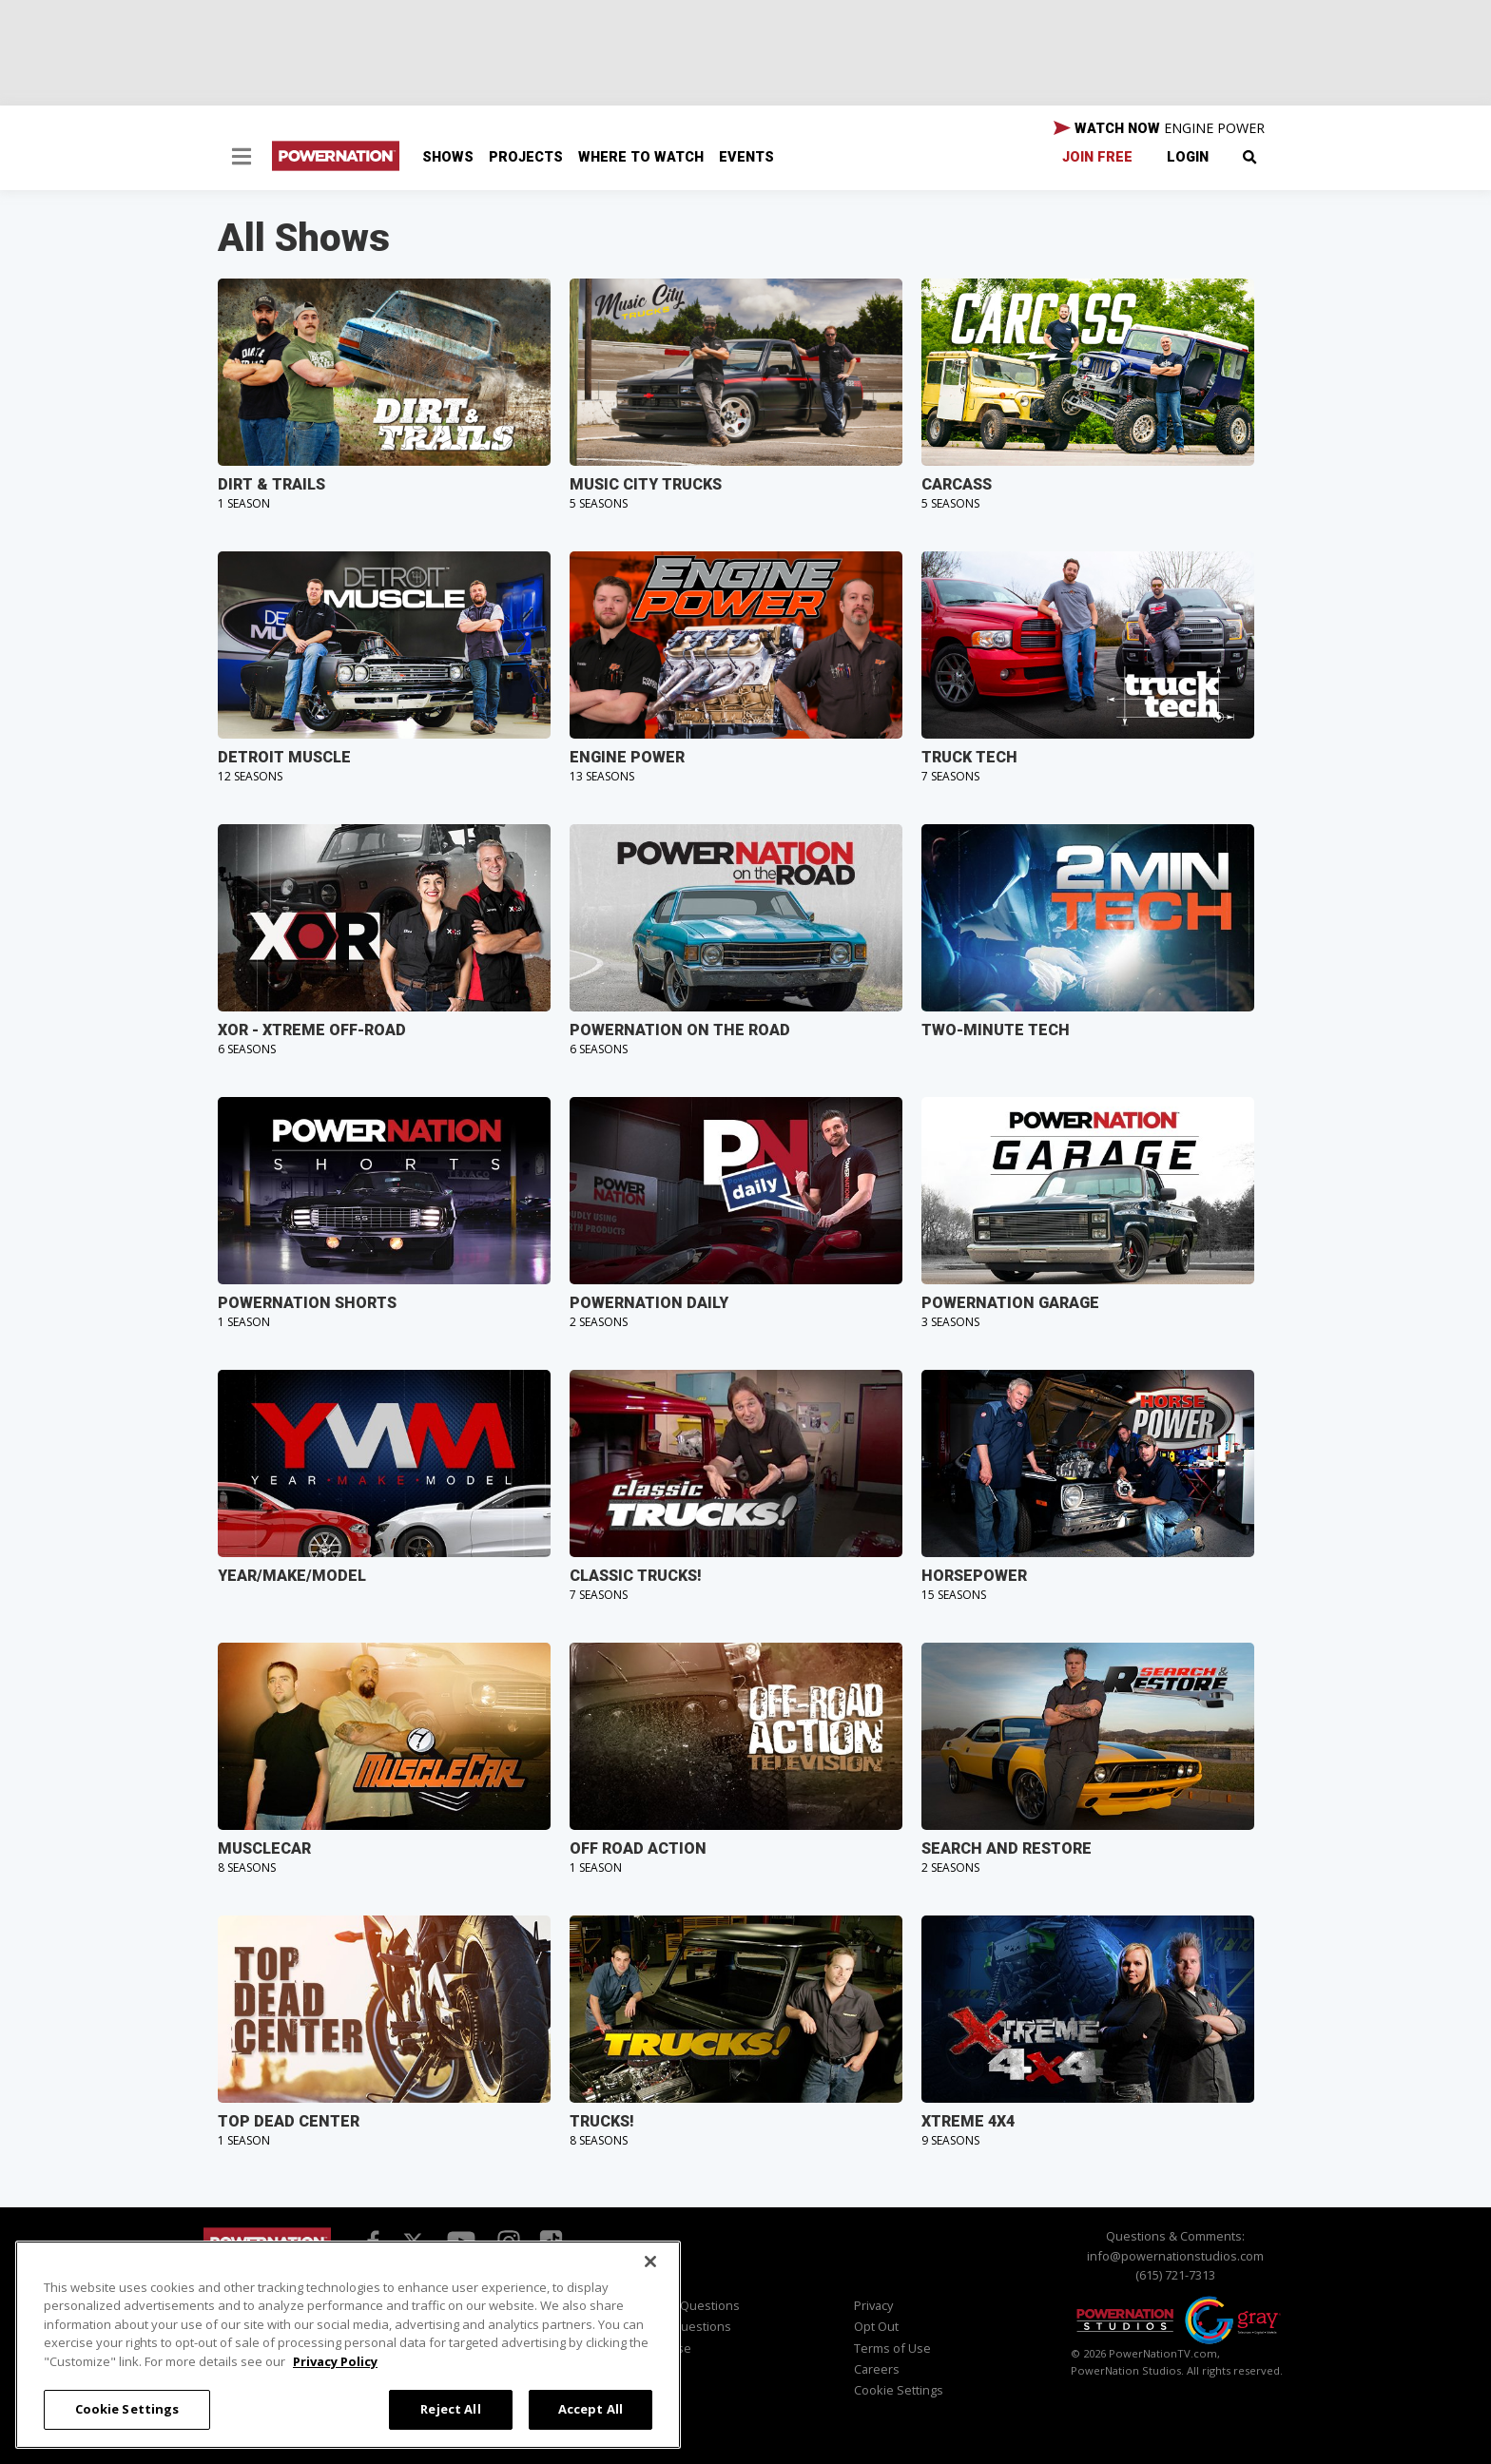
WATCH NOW (1159, 128)
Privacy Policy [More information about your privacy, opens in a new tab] (335, 2361)
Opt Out (876, 2326)
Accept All (590, 2408)
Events (746, 157)
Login (1188, 157)
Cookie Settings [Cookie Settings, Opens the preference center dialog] (127, 2408)
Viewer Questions (688, 2305)
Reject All (450, 2408)
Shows (448, 157)
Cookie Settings (898, 2389)
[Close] (650, 2261)
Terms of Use (892, 2348)
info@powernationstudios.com (1175, 2255)
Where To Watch (641, 157)
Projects (526, 157)
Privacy (873, 2305)
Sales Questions (684, 2326)
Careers (877, 2368)
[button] (241, 158)
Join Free (1097, 157)
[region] (348, 2345)
